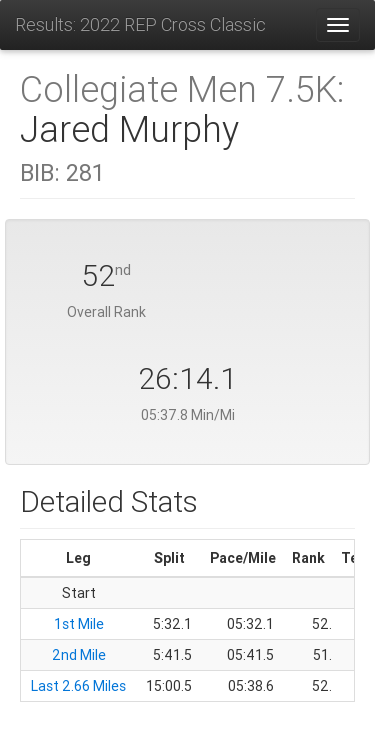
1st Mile (79, 624)
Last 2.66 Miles (78, 686)
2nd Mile (79, 655)
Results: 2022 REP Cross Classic (140, 24)
